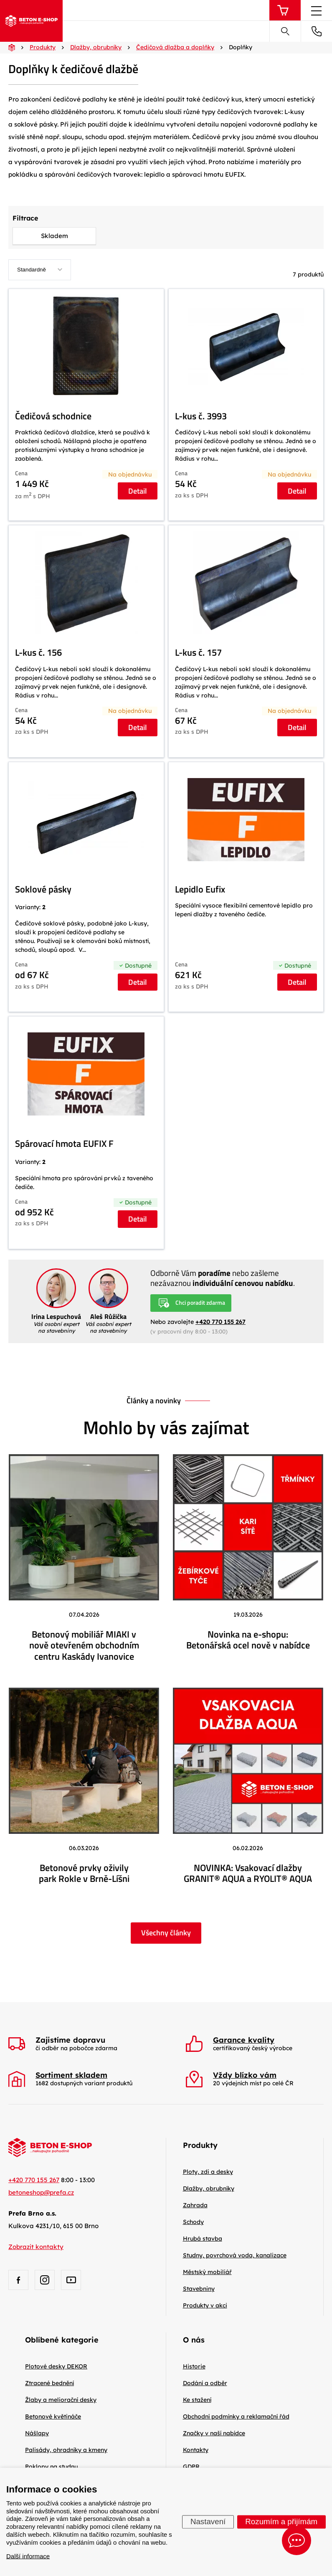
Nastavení (208, 2521)
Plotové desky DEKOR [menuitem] (56, 2366)
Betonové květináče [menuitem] (53, 2416)
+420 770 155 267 (220, 1322)
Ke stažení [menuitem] (197, 2400)
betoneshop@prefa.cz (41, 2192)
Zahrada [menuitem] (195, 2205)
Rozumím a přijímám (281, 2521)
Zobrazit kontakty (35, 2247)
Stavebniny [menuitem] (199, 2288)
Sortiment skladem (71, 2075)
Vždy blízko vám (244, 2075)
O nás (194, 2340)
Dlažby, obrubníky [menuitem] (208, 2188)
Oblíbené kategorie (62, 2340)
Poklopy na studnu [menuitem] (51, 2466)
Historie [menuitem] (194, 2366)
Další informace (28, 2556)
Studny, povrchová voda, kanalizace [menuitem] (234, 2255)
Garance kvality (243, 2040)
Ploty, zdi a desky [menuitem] (208, 2171)
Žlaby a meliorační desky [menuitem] (60, 2400)
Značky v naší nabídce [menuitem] (214, 2433)
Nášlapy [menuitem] (37, 2433)
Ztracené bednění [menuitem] (49, 2383)
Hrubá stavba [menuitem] (202, 2238)
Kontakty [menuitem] (195, 2450)
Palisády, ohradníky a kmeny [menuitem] (66, 2450)
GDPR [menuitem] (191, 2466)
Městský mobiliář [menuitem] (207, 2272)
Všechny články (166, 1932)
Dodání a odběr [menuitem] (205, 2383)
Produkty (200, 2145)
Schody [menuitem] (193, 2222)
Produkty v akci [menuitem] (205, 2305)
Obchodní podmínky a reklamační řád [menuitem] (236, 2416)
